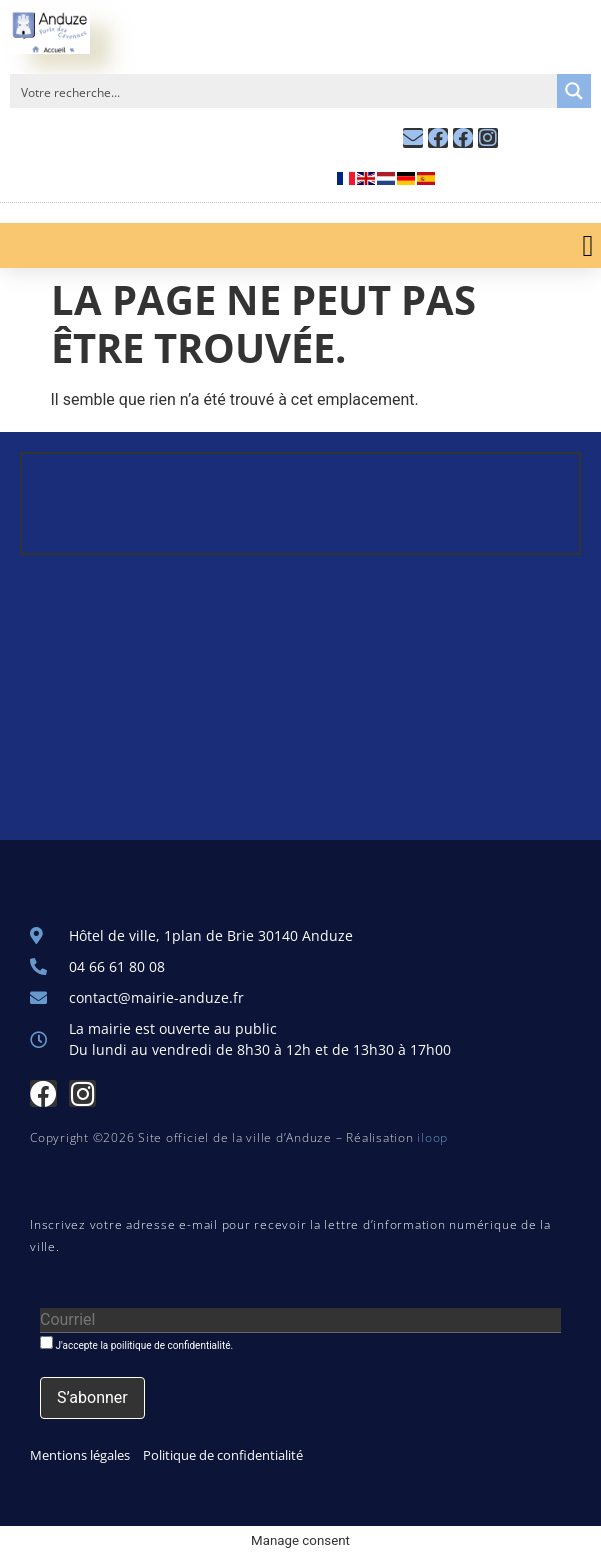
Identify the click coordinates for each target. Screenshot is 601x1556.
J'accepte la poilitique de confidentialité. (136, 1343)
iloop (432, 1137)
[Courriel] (300, 1320)
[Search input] (284, 91)
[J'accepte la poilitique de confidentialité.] (46, 1342)
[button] (588, 245)
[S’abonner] (92, 1398)
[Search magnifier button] (574, 91)
